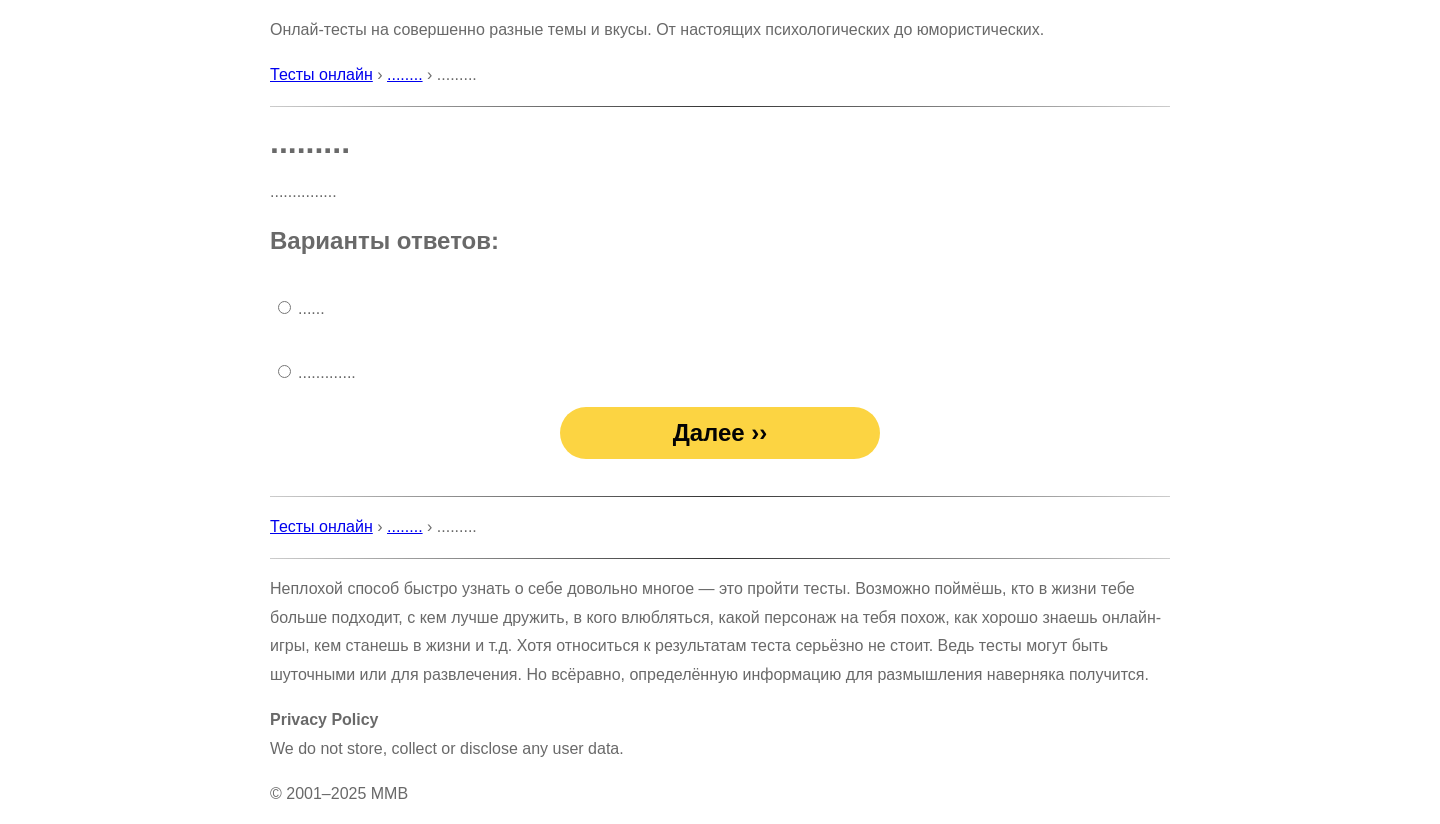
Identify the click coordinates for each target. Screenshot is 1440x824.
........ (405, 74)
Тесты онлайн (321, 74)
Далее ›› (720, 432)
